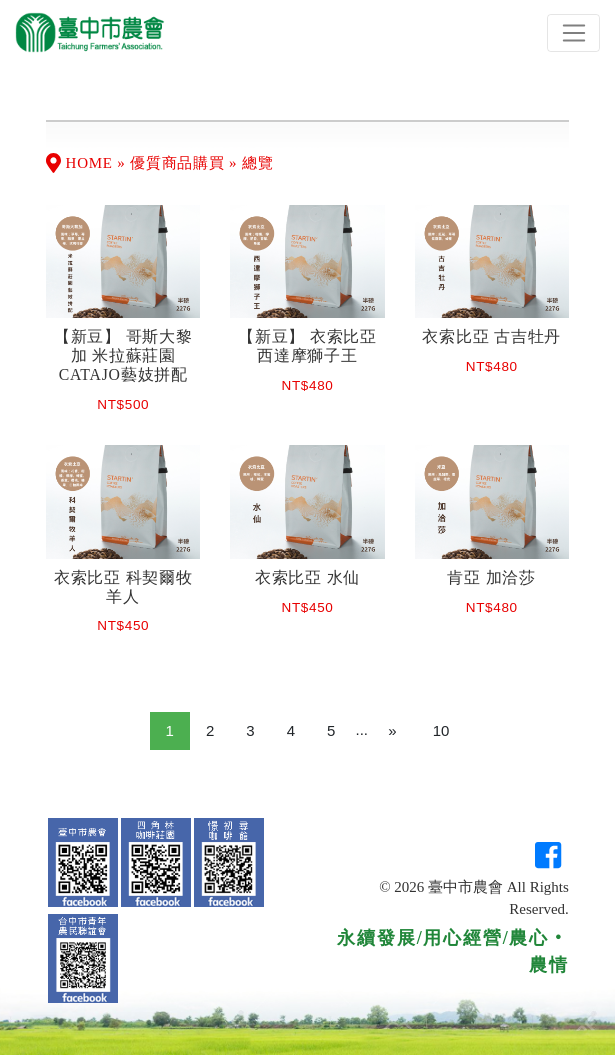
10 (441, 730)
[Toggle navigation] (573, 33)
